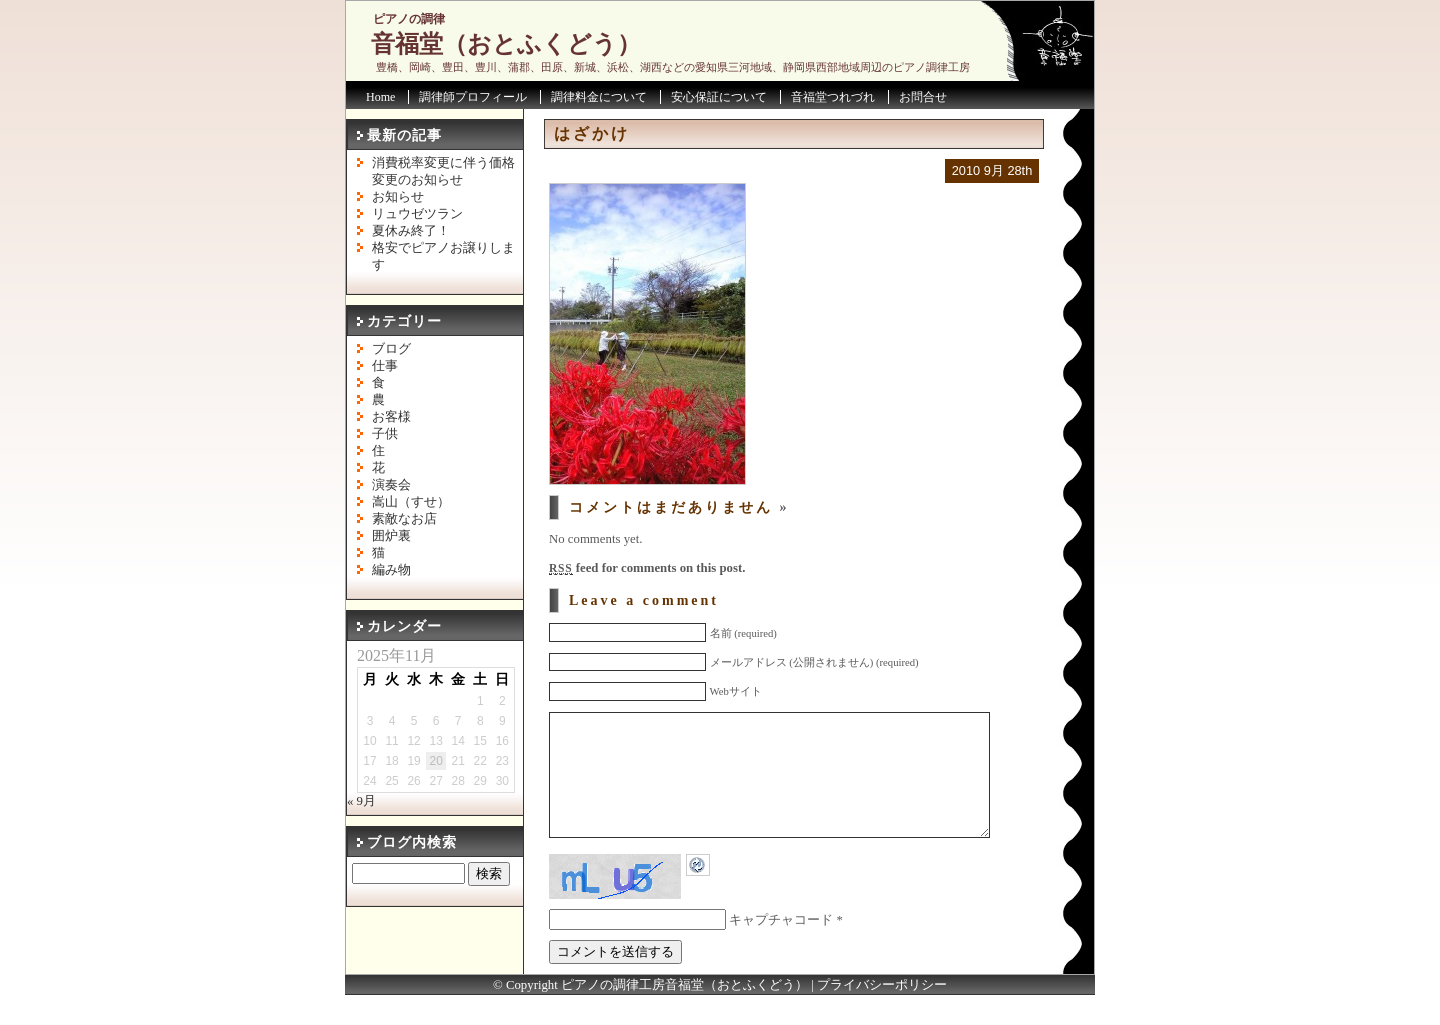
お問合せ (923, 97)
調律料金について (599, 97)
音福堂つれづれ (833, 97)
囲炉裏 (391, 536)
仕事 (385, 366)
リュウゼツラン (417, 214)
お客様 (391, 417)
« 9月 (361, 801)
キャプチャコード (781, 950)
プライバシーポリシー (882, 1015)
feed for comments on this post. (647, 568)
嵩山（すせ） (411, 502)
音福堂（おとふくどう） (506, 44)
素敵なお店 (404, 519)
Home (380, 97)
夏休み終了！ (411, 231)
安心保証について (719, 97)
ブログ (391, 349)
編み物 (391, 570)
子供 (385, 434)
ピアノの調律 (409, 19)
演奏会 (391, 485)
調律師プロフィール (473, 97)
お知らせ (398, 197)
